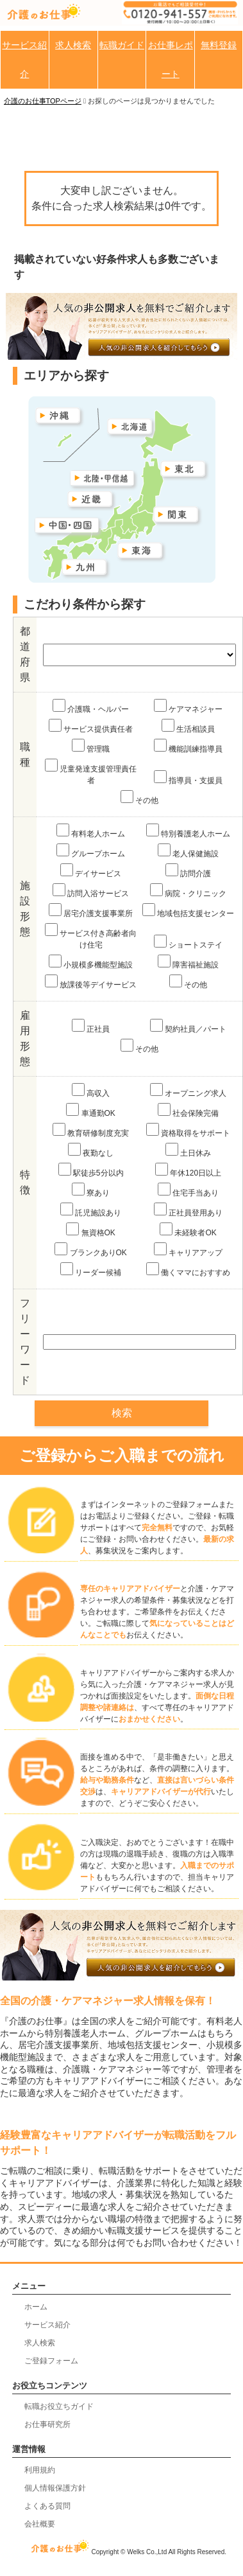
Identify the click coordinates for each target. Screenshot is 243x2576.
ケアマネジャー (188, 706)
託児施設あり (90, 1210)
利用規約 (39, 2470)
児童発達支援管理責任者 (91, 772)
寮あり (91, 1190)
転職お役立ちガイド (59, 2406)
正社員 (91, 1026)
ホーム (35, 2306)
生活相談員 (188, 726)
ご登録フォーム (51, 2360)
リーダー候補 (90, 1269)
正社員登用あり (188, 1210)
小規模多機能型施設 (91, 962)
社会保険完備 (188, 1110)
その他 (139, 797)
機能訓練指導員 (188, 746)
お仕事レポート (170, 59)
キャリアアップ (188, 1249)
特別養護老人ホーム (188, 831)
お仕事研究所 (47, 2424)
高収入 (91, 1090)
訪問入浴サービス (91, 890)
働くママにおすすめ (188, 1269)
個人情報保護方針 (55, 2487)
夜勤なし (90, 1150)
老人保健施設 (188, 850)
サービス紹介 (24, 59)
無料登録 (219, 45)
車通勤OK (90, 1110)
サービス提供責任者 (91, 726)
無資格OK (90, 1229)
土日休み (188, 1150)
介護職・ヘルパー (91, 706)
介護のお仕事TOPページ (42, 101)
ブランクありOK (90, 1249)
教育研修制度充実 (91, 1130)
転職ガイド (121, 45)
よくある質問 (47, 2505)
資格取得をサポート (188, 1130)
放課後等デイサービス (91, 982)
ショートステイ (188, 942)
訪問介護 (188, 870)
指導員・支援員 (188, 777)
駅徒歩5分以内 (91, 1170)
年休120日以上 (188, 1170)
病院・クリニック (188, 890)
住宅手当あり (188, 1190)
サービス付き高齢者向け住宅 (91, 936)
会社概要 (39, 2523)
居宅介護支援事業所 (91, 910)
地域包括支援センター (188, 910)
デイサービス (90, 870)
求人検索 (73, 45)
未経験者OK (188, 1229)
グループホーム (90, 850)
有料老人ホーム (90, 831)
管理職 (91, 746)
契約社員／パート (188, 1026)
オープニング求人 (188, 1090)
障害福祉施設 (188, 962)
